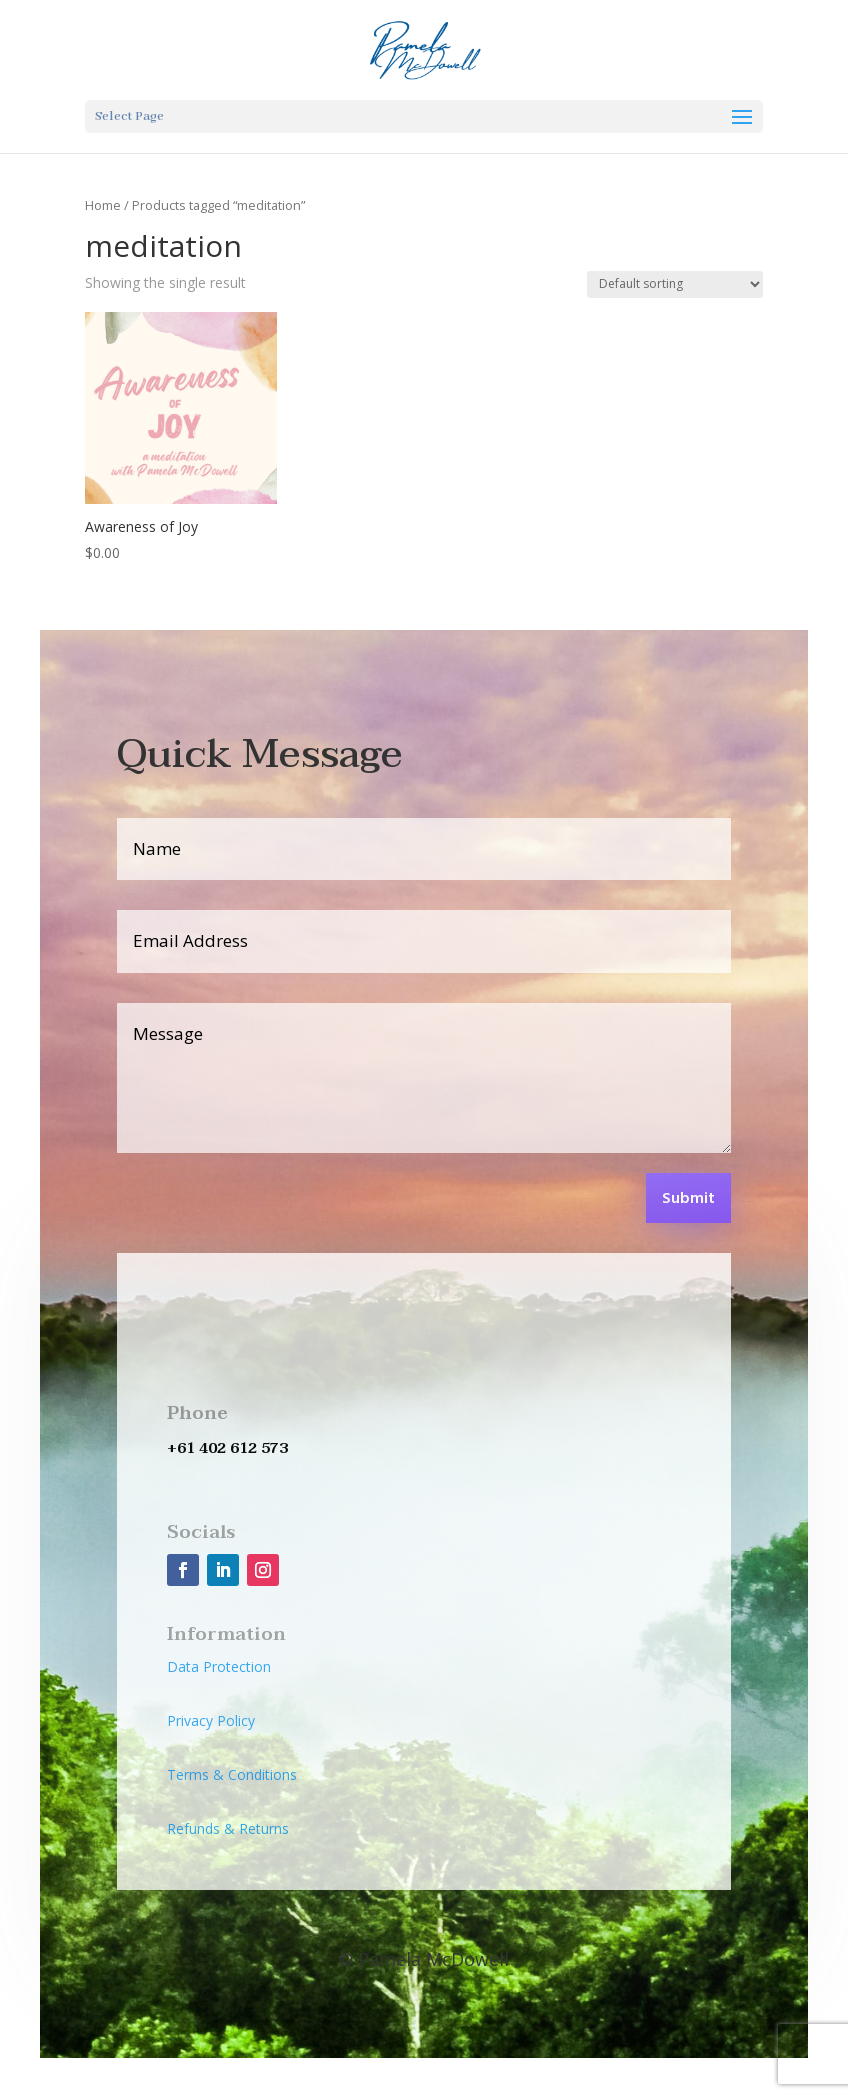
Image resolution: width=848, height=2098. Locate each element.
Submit (688, 1199)
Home (103, 205)
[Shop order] (675, 284)
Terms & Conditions (232, 1774)
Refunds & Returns (228, 1828)
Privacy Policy (211, 1720)
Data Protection (219, 1666)
